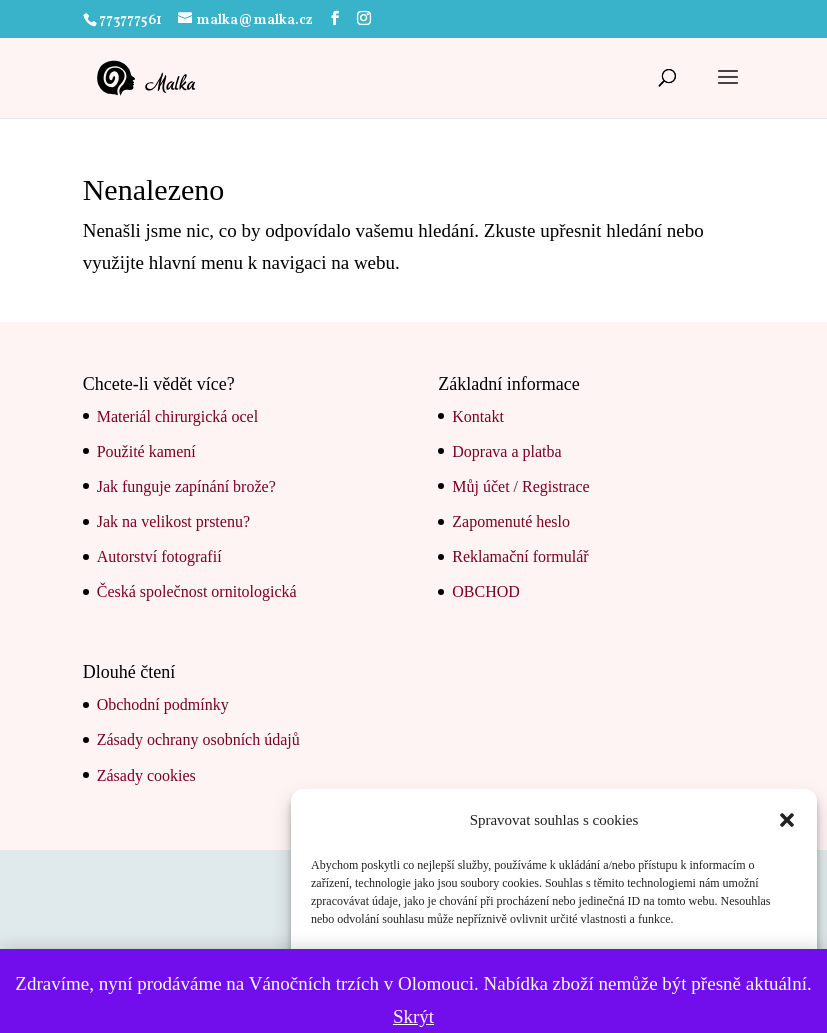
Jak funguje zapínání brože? (186, 486)
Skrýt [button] (413, 1016)
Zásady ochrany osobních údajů (198, 739)
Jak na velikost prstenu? (173, 521)
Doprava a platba (506, 451)
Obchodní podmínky (163, 704)
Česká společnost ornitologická (197, 591)
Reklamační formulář (520, 556)
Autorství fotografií (159, 556)
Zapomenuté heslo (511, 521)
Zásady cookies (146, 775)
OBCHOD (486, 591)
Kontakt (478, 416)
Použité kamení (146, 451)
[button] (787, 820)
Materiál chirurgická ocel (177, 416)
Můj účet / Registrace (520, 486)
